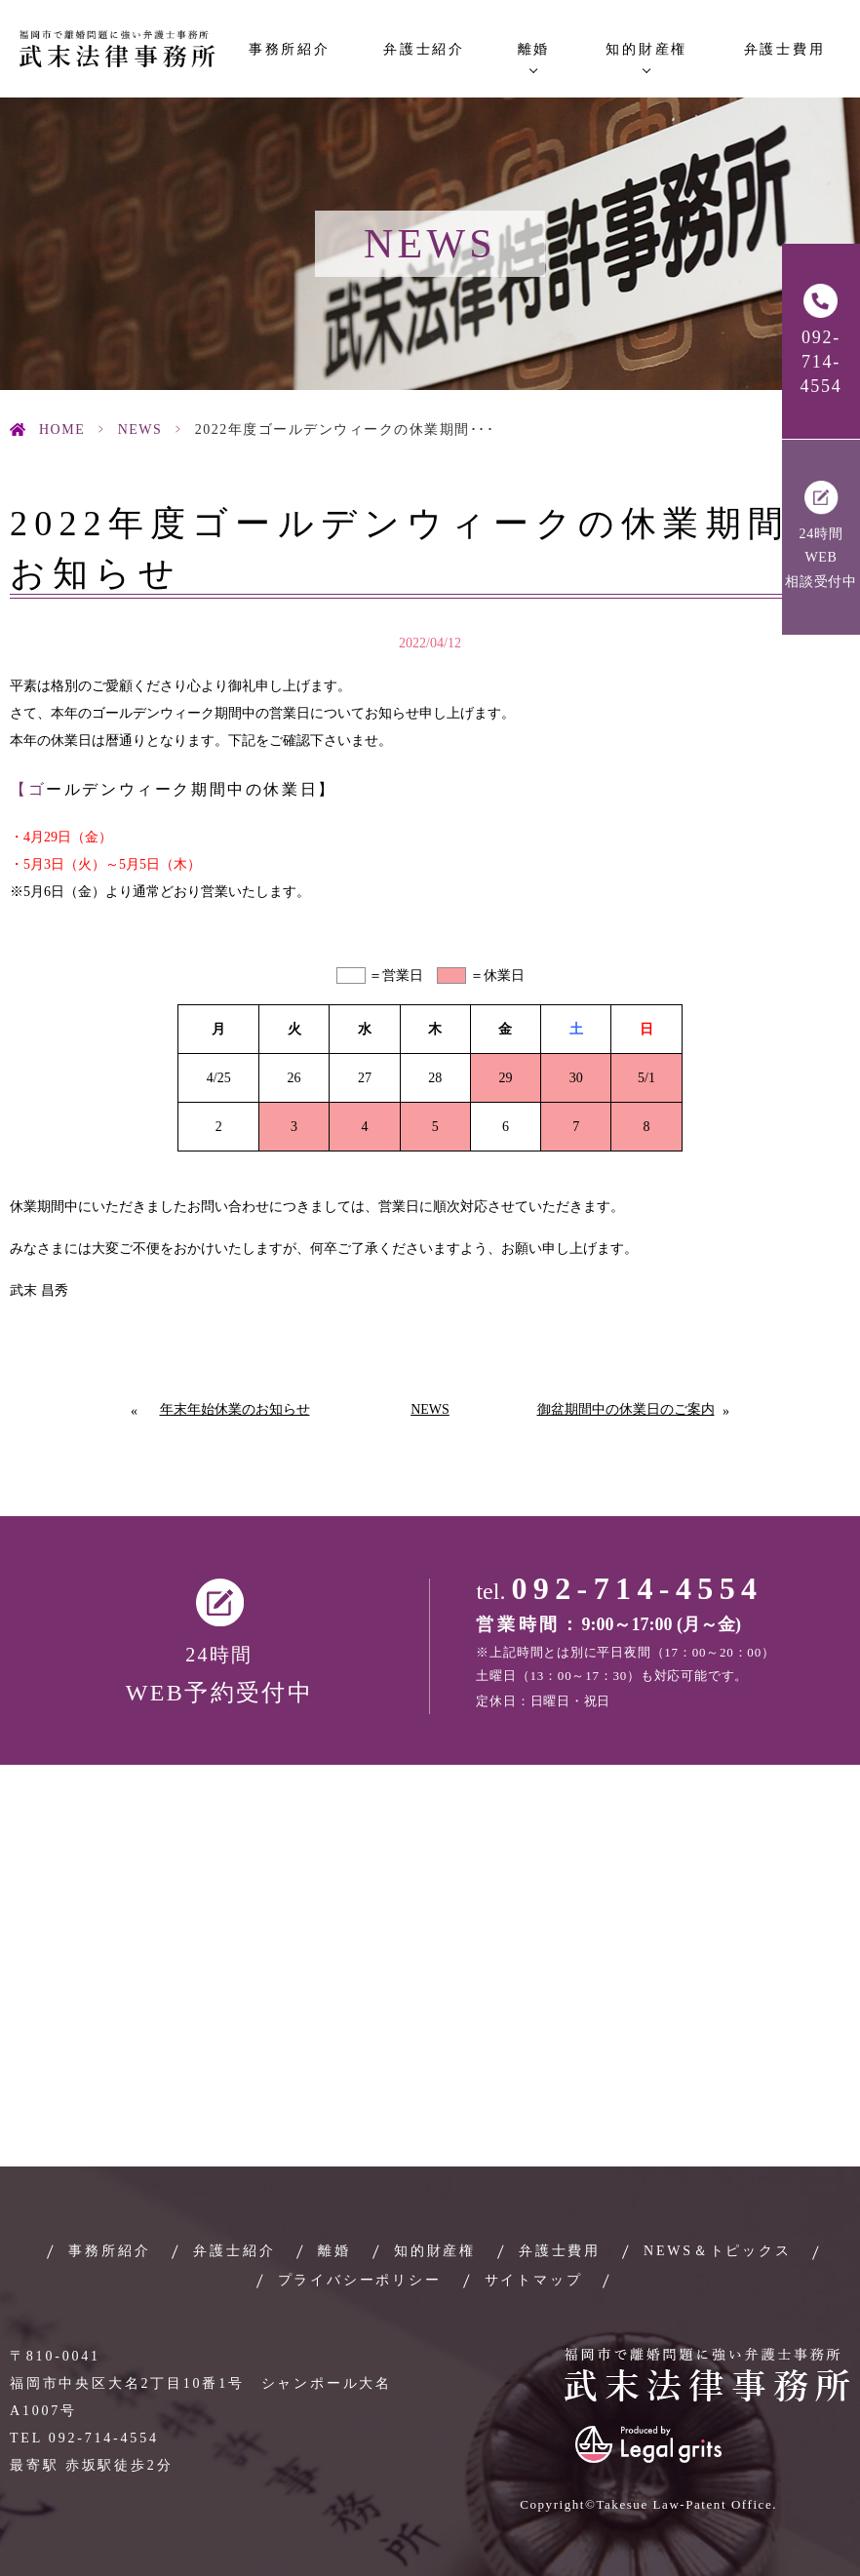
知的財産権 (435, 2251)
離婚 (334, 2251)
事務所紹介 (290, 49)
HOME (62, 429)
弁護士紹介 (424, 49)
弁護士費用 (785, 49)
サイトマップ (534, 2280)
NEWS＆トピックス (718, 2251)
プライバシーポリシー (360, 2280)
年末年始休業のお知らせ (235, 1409)
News (140, 429)
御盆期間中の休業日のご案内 (626, 1409)
